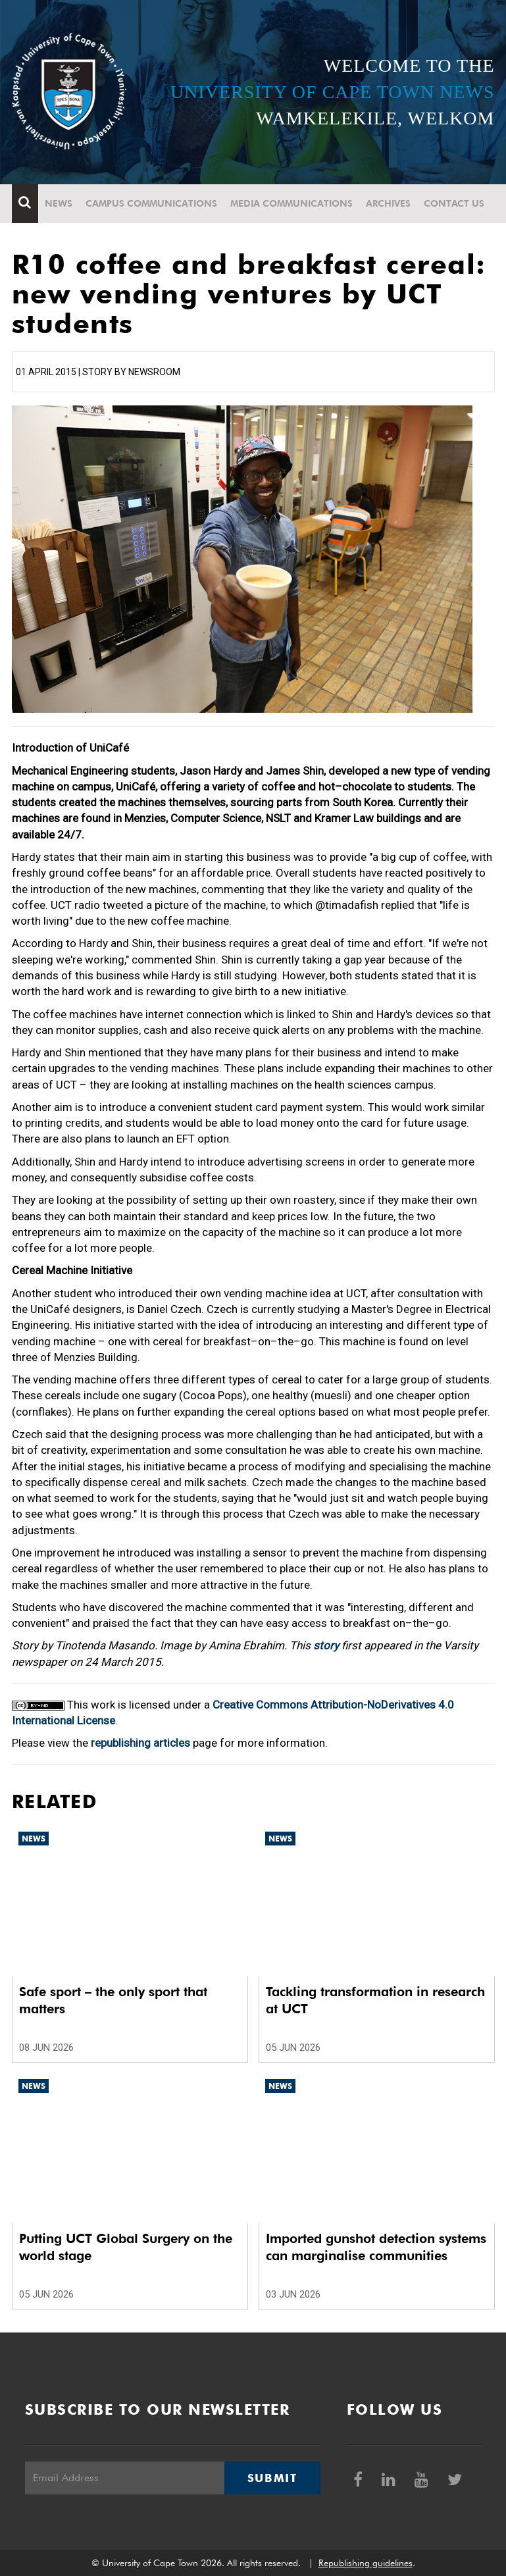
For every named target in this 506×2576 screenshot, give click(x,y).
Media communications (291, 203)
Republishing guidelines (365, 2563)
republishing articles (140, 1742)
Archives (388, 203)
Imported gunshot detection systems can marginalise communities (376, 2246)
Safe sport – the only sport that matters (113, 2000)
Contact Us (454, 203)
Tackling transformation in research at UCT (375, 2000)
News (58, 203)
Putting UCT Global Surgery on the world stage (125, 2246)
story (326, 1645)
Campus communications (151, 203)
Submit (272, 2478)
